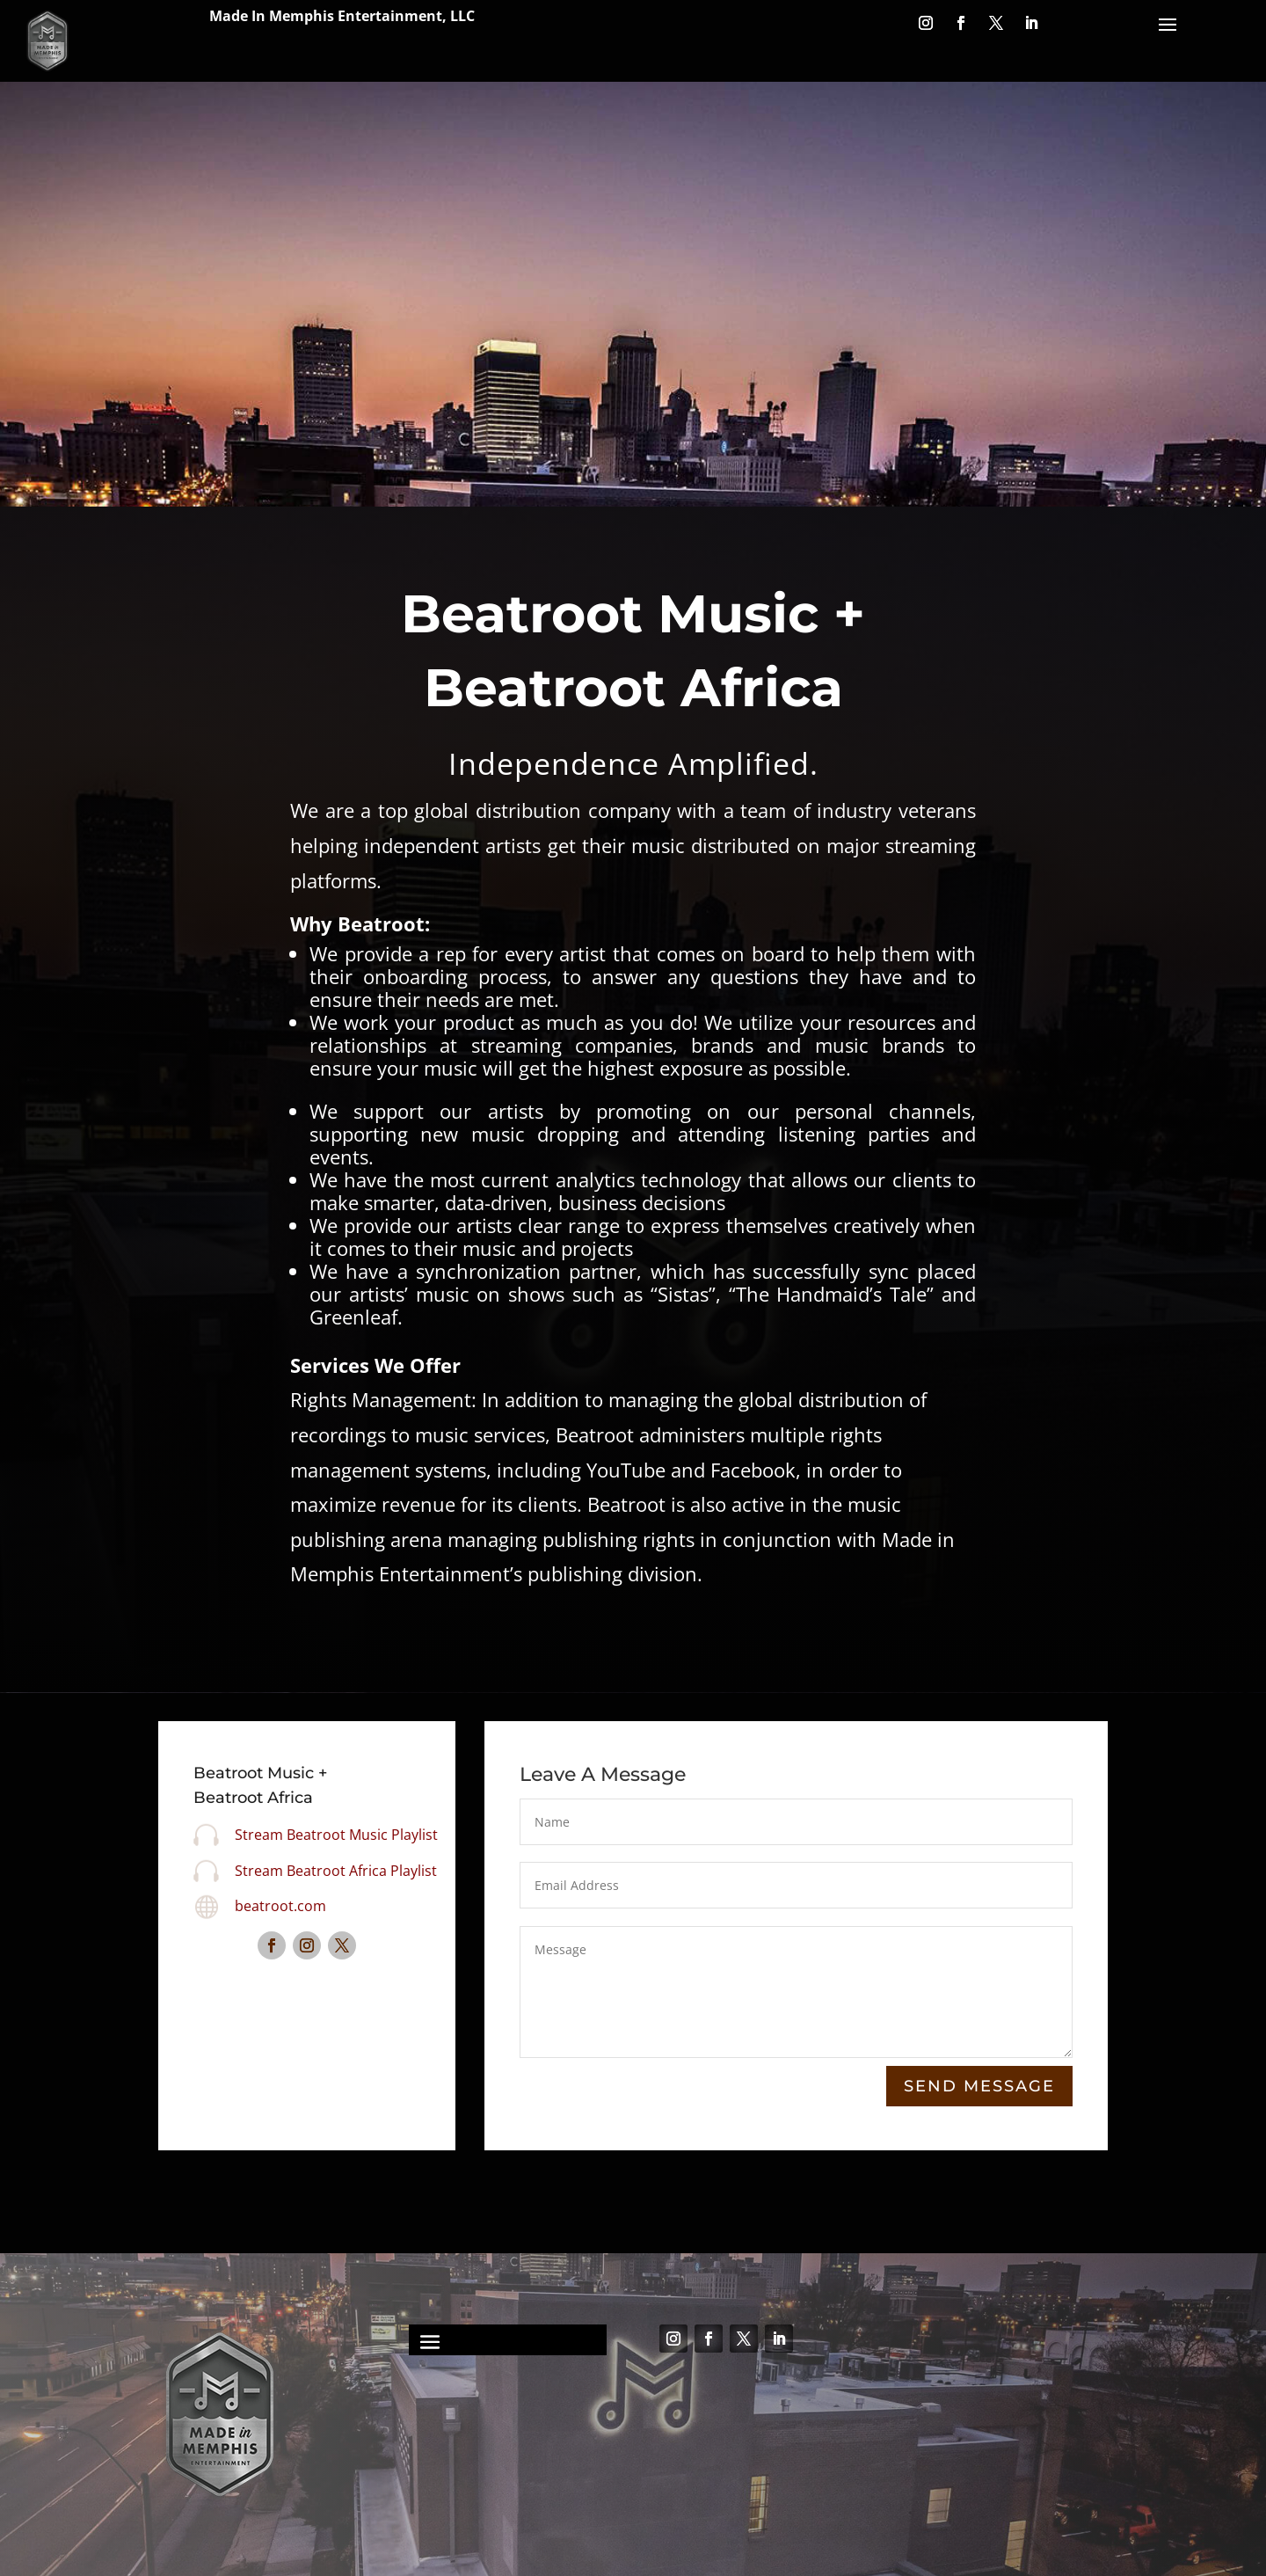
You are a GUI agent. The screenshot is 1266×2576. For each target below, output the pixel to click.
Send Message (978, 2086)
